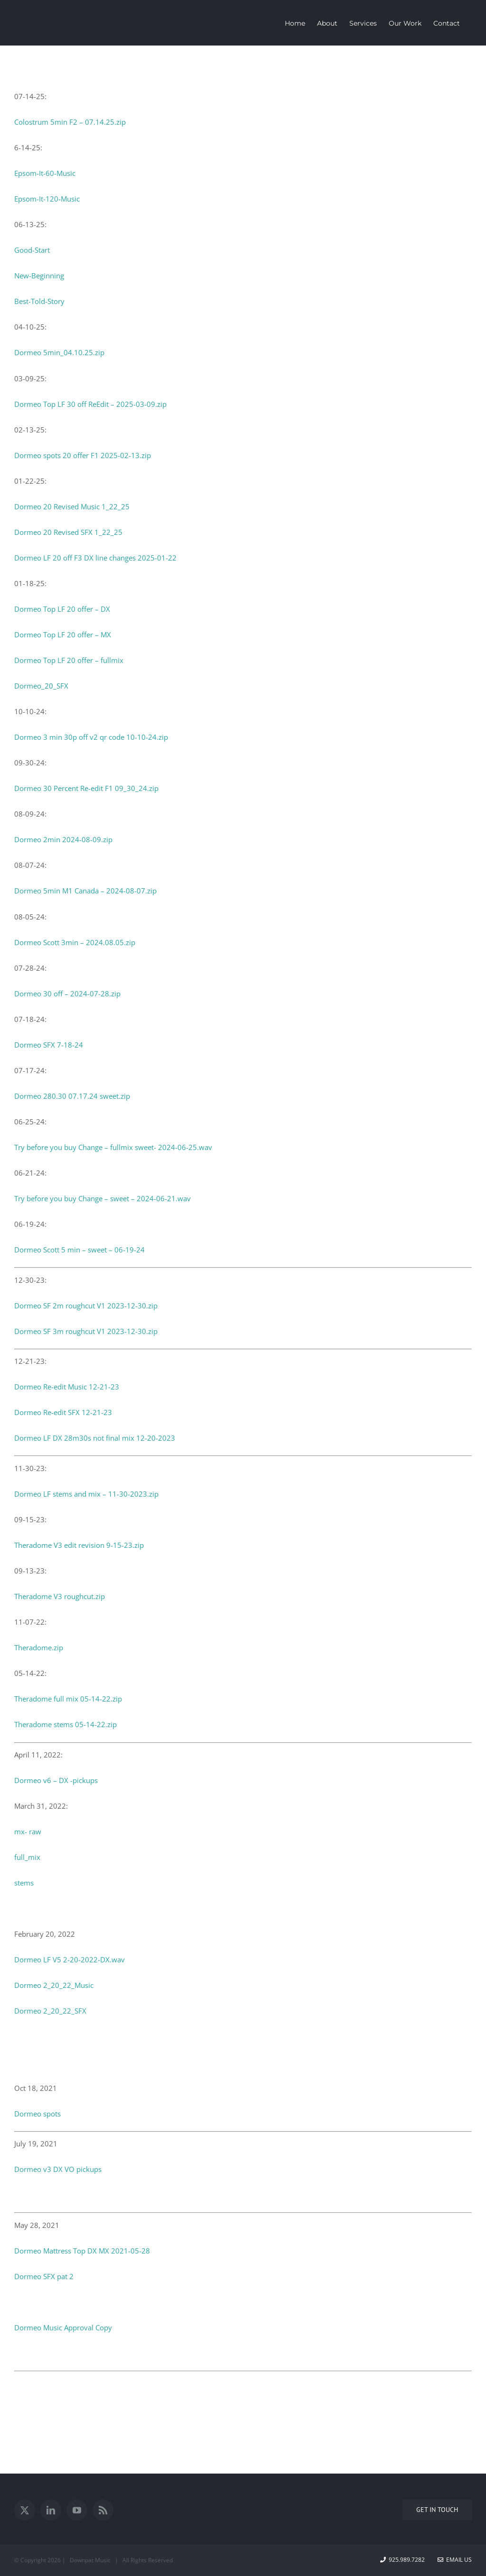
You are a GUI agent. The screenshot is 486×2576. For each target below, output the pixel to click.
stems (24, 1882)
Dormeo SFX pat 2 (44, 2276)
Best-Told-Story (39, 301)
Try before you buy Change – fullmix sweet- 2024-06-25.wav (113, 1147)
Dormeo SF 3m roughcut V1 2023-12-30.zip (86, 1331)
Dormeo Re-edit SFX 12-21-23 (63, 1412)
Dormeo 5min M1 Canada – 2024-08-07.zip (85, 890)
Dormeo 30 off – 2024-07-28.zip (67, 993)
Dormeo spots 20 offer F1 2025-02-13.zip (82, 455)
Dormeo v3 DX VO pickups (58, 2169)
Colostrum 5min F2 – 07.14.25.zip (70, 122)
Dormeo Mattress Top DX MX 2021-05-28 (82, 2250)
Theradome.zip (38, 1647)
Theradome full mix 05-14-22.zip (68, 1698)
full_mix (27, 1857)
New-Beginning (39, 275)
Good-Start (32, 250)
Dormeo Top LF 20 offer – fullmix (68, 660)
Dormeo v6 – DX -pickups (56, 1780)
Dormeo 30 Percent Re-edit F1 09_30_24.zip (86, 788)
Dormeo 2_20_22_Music (53, 1985)
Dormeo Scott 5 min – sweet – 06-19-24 (79, 1249)
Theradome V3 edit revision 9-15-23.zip (79, 1545)
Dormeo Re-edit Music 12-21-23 (66, 1386)
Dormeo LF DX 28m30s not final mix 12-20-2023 (94, 1438)
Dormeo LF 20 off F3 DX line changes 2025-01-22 (95, 557)
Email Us (455, 2560)
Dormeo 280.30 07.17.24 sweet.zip (72, 1096)
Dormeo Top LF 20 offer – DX (62, 609)
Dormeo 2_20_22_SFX (50, 2010)
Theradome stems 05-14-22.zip (65, 1724)
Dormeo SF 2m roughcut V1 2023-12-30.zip (86, 1305)
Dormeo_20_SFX (41, 685)
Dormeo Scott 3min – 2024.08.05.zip (74, 942)
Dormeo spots (37, 2113)
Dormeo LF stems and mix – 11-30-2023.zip (86, 1494)
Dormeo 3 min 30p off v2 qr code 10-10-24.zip (91, 737)
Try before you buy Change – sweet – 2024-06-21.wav (102, 1198)
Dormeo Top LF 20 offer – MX (62, 634)
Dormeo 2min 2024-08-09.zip (63, 839)
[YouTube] (76, 2510)
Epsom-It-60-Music (44, 173)
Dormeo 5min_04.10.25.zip (59, 352)
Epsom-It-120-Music (47, 198)
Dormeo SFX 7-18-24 (48, 1044)
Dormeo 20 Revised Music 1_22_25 (72, 506)
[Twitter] (24, 2510)
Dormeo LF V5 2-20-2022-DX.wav (69, 1959)
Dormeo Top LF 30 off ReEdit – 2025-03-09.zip (90, 404)
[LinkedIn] (50, 2510)
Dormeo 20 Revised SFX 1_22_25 (68, 532)
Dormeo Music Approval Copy (63, 2327)
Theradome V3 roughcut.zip (59, 1596)
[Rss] (103, 2510)
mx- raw (27, 1831)
